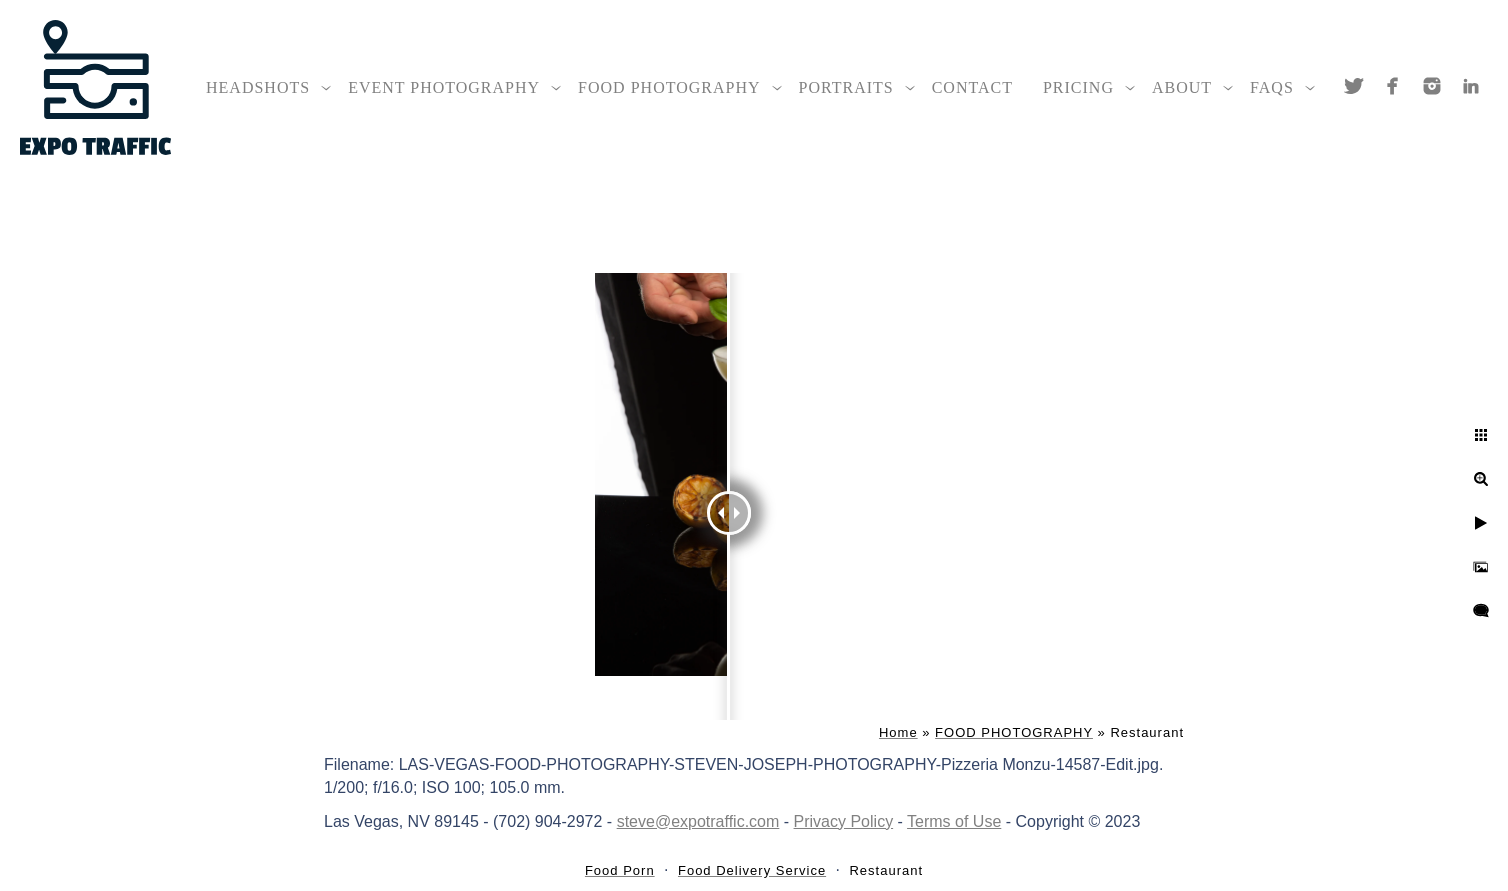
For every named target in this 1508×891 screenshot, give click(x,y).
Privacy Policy (844, 821)
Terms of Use (954, 821)
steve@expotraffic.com (698, 821)
